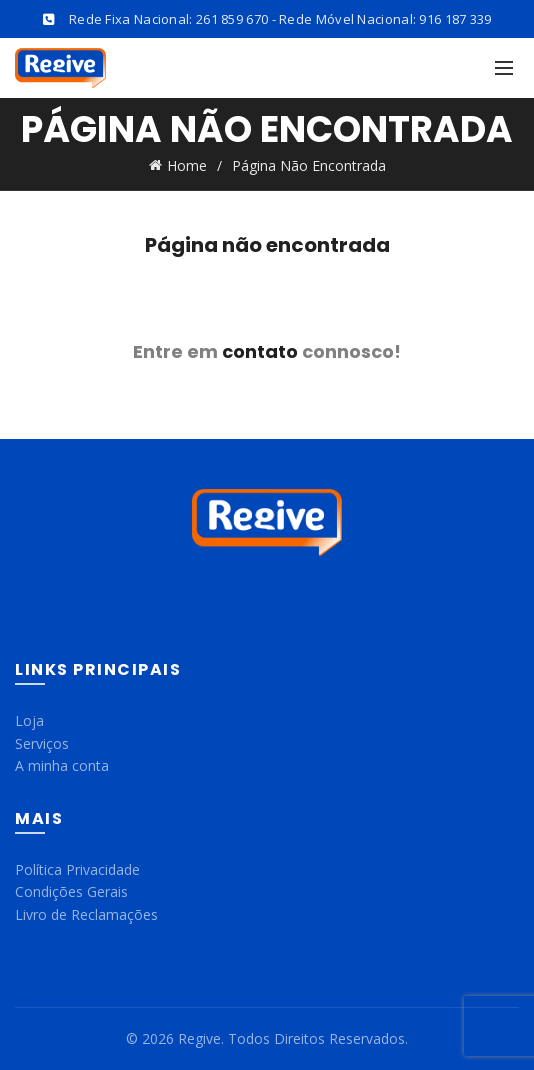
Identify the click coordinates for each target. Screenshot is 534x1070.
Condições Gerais (71, 891)
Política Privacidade (77, 869)
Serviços (42, 743)
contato (260, 351)
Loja (29, 720)
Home (187, 165)
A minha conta (62, 765)
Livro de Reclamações (86, 914)
